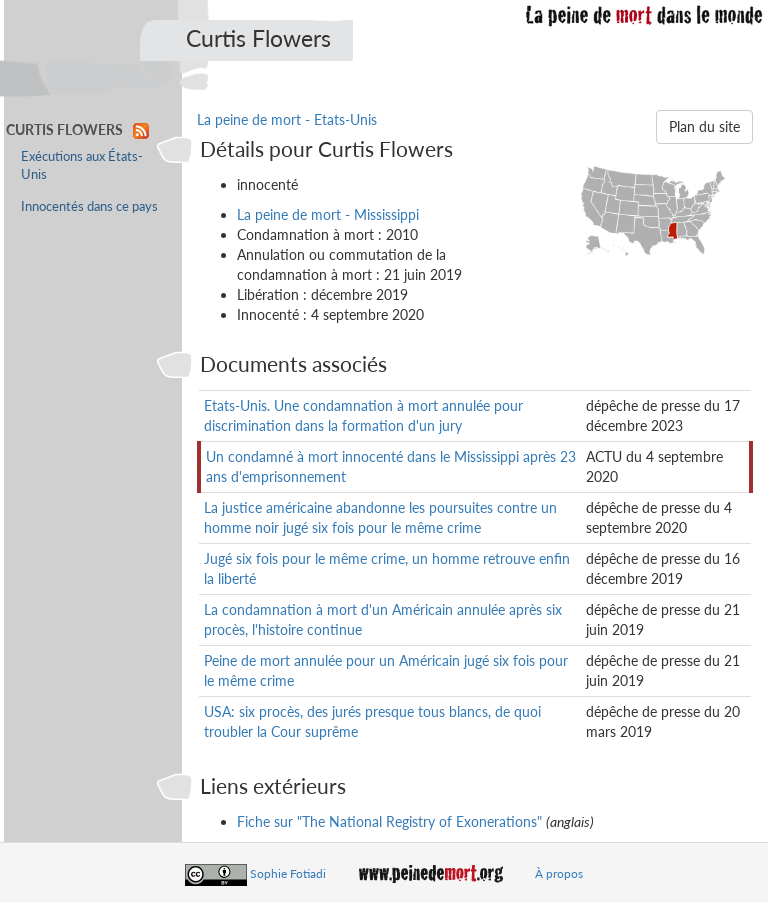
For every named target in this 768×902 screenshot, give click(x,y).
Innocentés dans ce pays (89, 206)
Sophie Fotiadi (288, 873)
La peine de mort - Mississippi (328, 214)
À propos (559, 873)
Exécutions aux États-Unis (82, 165)
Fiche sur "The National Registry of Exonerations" (389, 821)
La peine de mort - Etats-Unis (287, 119)
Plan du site (704, 126)
